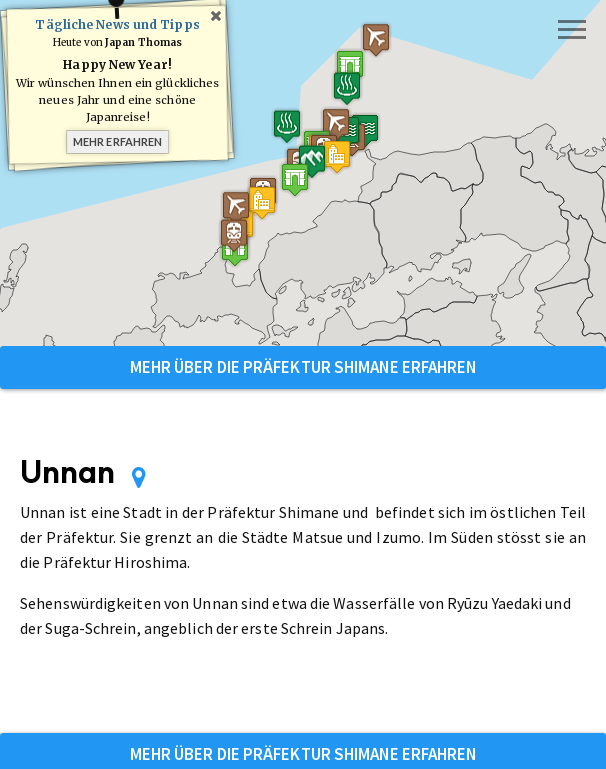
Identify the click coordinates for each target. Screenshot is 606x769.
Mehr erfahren (117, 141)
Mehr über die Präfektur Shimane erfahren (303, 367)
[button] (343, 71)
